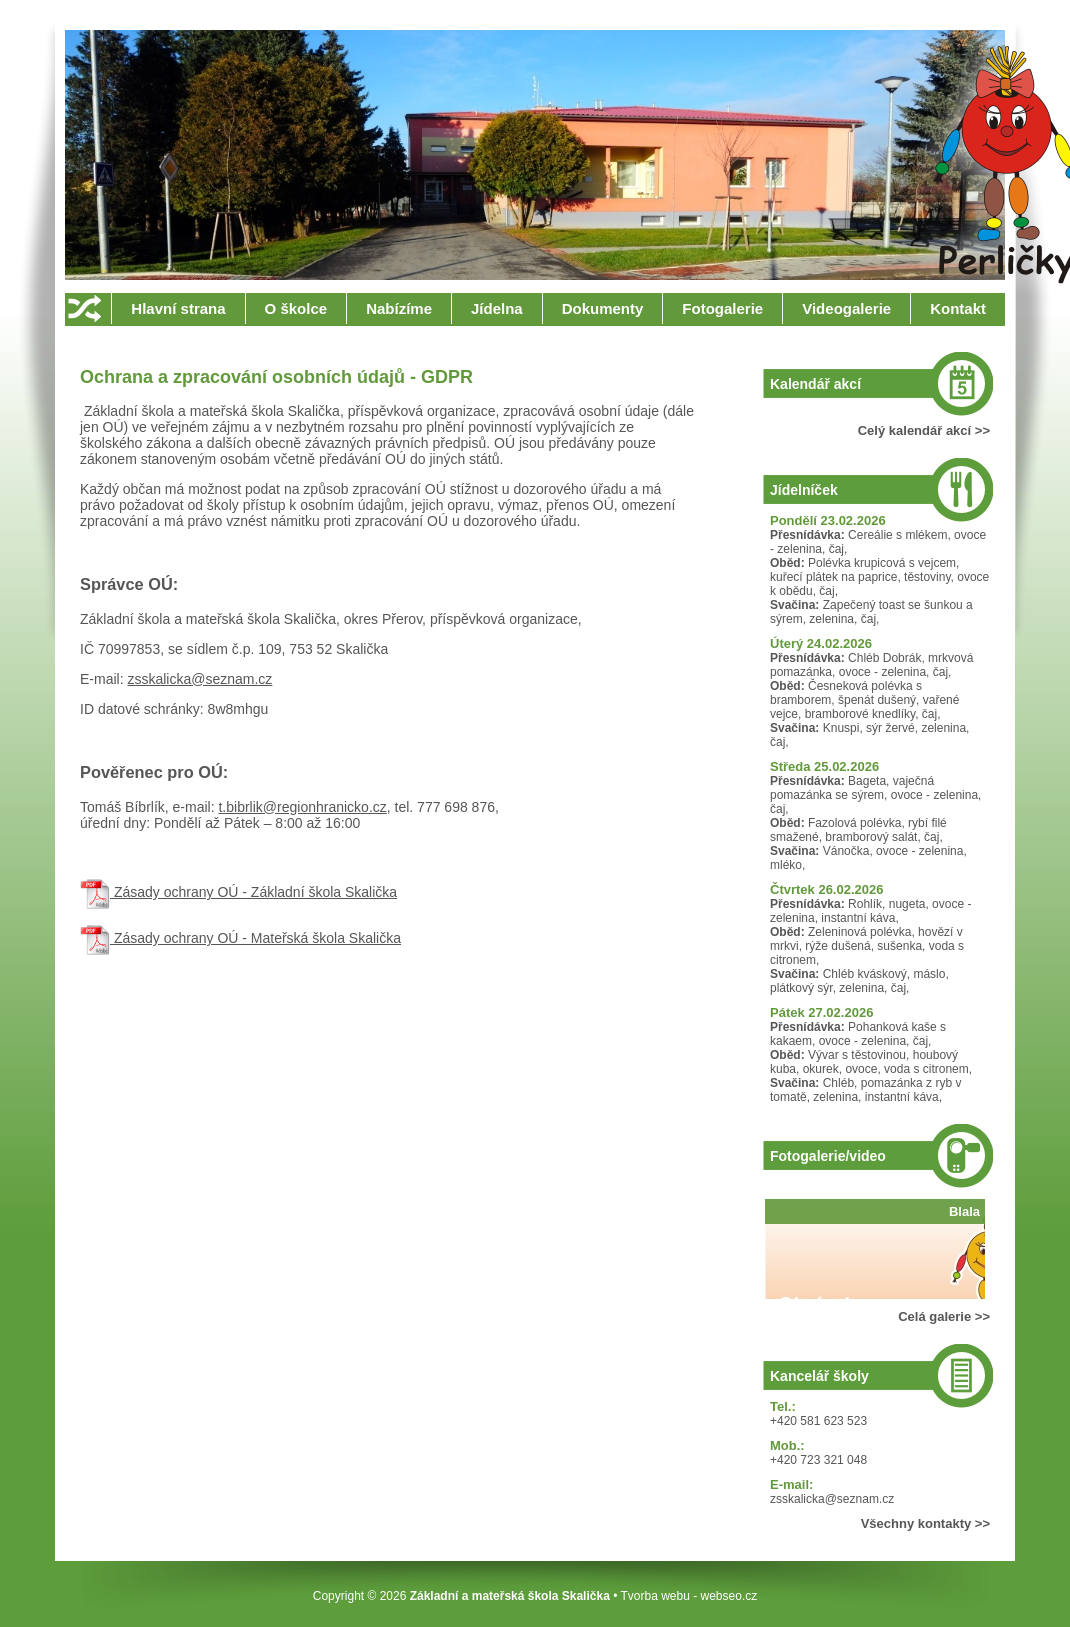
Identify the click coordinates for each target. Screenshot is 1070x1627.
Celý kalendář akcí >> (924, 430)
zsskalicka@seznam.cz (199, 679)
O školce (296, 308)
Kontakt (958, 308)
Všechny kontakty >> (925, 1523)
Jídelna (497, 308)
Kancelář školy (819, 1376)
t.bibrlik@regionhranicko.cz (302, 807)
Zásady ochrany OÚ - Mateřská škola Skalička (240, 938)
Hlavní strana (178, 308)
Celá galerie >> (944, 1316)
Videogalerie (846, 308)
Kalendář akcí (815, 384)
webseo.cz (729, 1596)
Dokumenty (603, 308)
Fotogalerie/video (828, 1156)
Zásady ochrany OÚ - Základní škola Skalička (238, 892)
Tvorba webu (654, 1596)
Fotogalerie (722, 308)
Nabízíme (399, 308)
